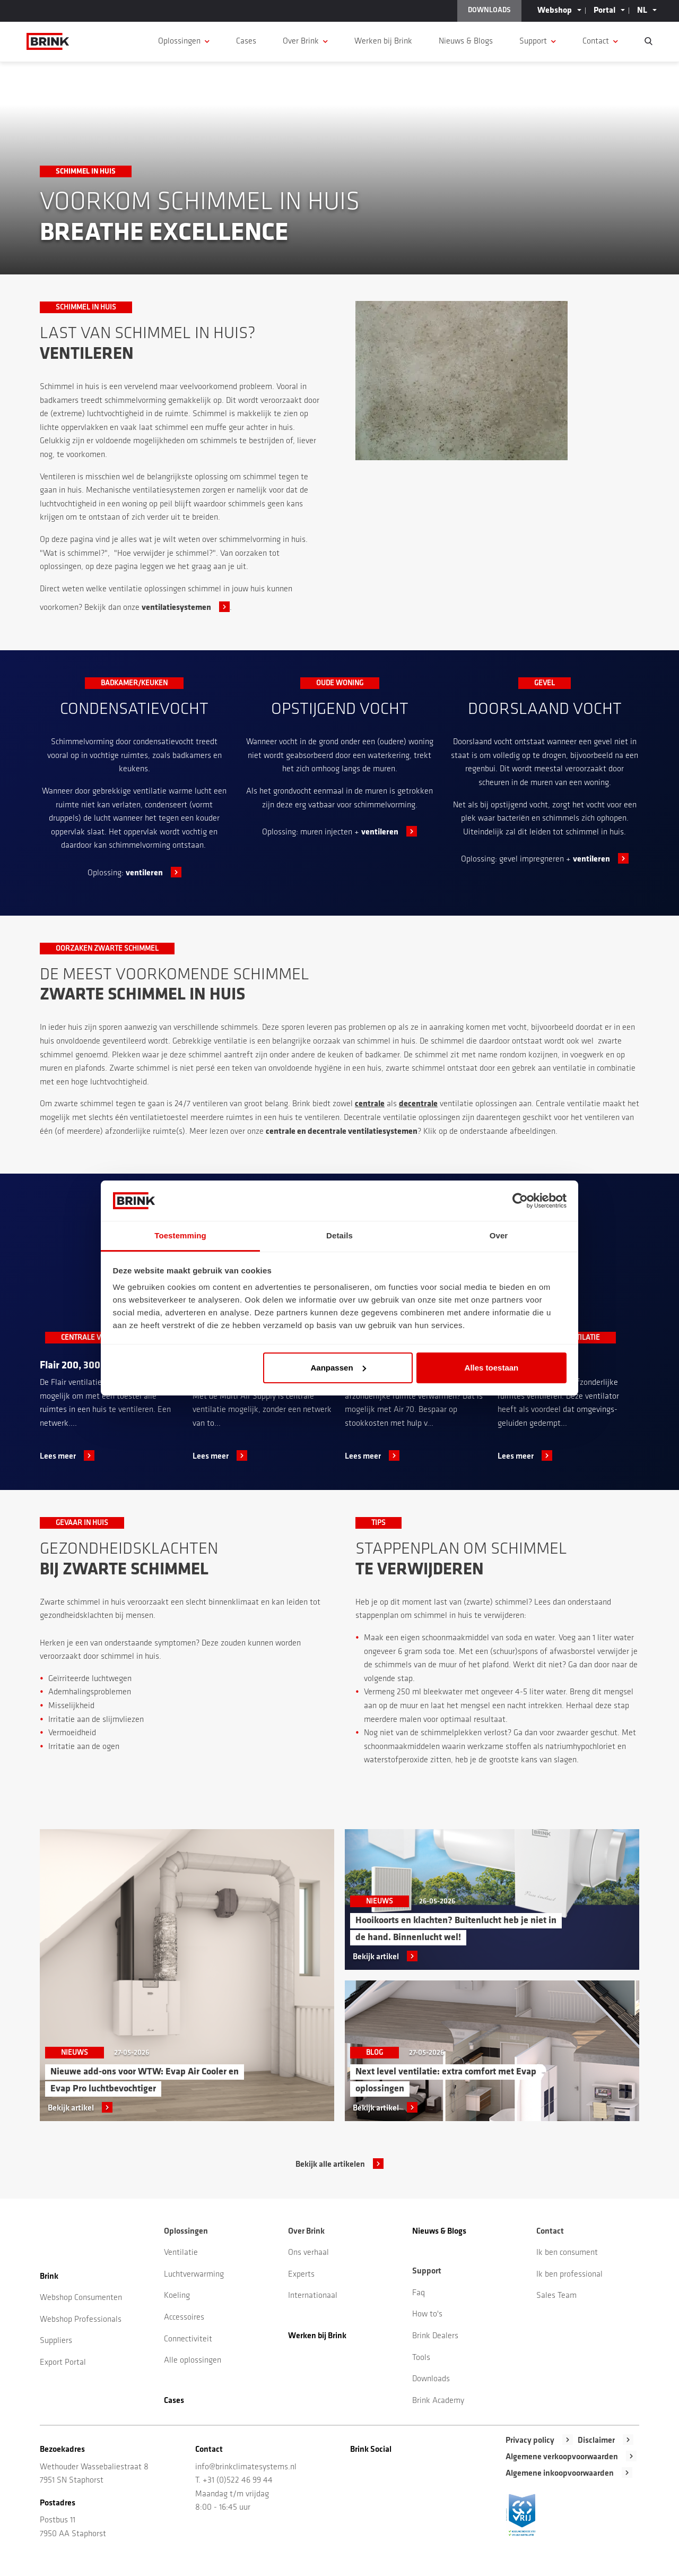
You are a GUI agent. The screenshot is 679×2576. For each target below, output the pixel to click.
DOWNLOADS (489, 10)
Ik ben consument (567, 2252)
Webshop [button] (554, 10)
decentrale (418, 1104)
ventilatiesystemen (176, 608)
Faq (418, 2293)
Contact (595, 41)
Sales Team (556, 2295)
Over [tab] (499, 1235)
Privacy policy (530, 2440)
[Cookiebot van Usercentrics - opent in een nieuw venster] (520, 1201)
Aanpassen (338, 1367)
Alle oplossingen (192, 2360)
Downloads (431, 2379)
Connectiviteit (188, 2339)
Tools (421, 2358)
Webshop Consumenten (81, 2298)
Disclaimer (596, 2440)
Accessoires (184, 2317)
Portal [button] (604, 10)
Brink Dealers (435, 2336)
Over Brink (301, 41)
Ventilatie (181, 2252)
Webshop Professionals (80, 2319)
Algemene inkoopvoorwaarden (560, 2473)
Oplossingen (179, 41)
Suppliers (56, 2341)
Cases (246, 41)
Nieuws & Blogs (466, 41)
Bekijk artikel (71, 2108)
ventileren (144, 873)
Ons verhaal (308, 2252)
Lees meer (58, 1456)
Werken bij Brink (383, 41)
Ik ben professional (569, 2274)
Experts (301, 2274)
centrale (370, 1104)
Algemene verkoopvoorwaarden (562, 2457)
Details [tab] (339, 1235)
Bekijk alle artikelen (330, 2164)
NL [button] (642, 10)
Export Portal (63, 2362)
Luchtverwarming (194, 2274)
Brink (49, 2276)
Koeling (177, 2295)
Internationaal (312, 2295)
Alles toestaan (492, 1367)
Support (533, 41)
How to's (427, 2314)
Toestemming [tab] (180, 1235)
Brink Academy (438, 2401)
